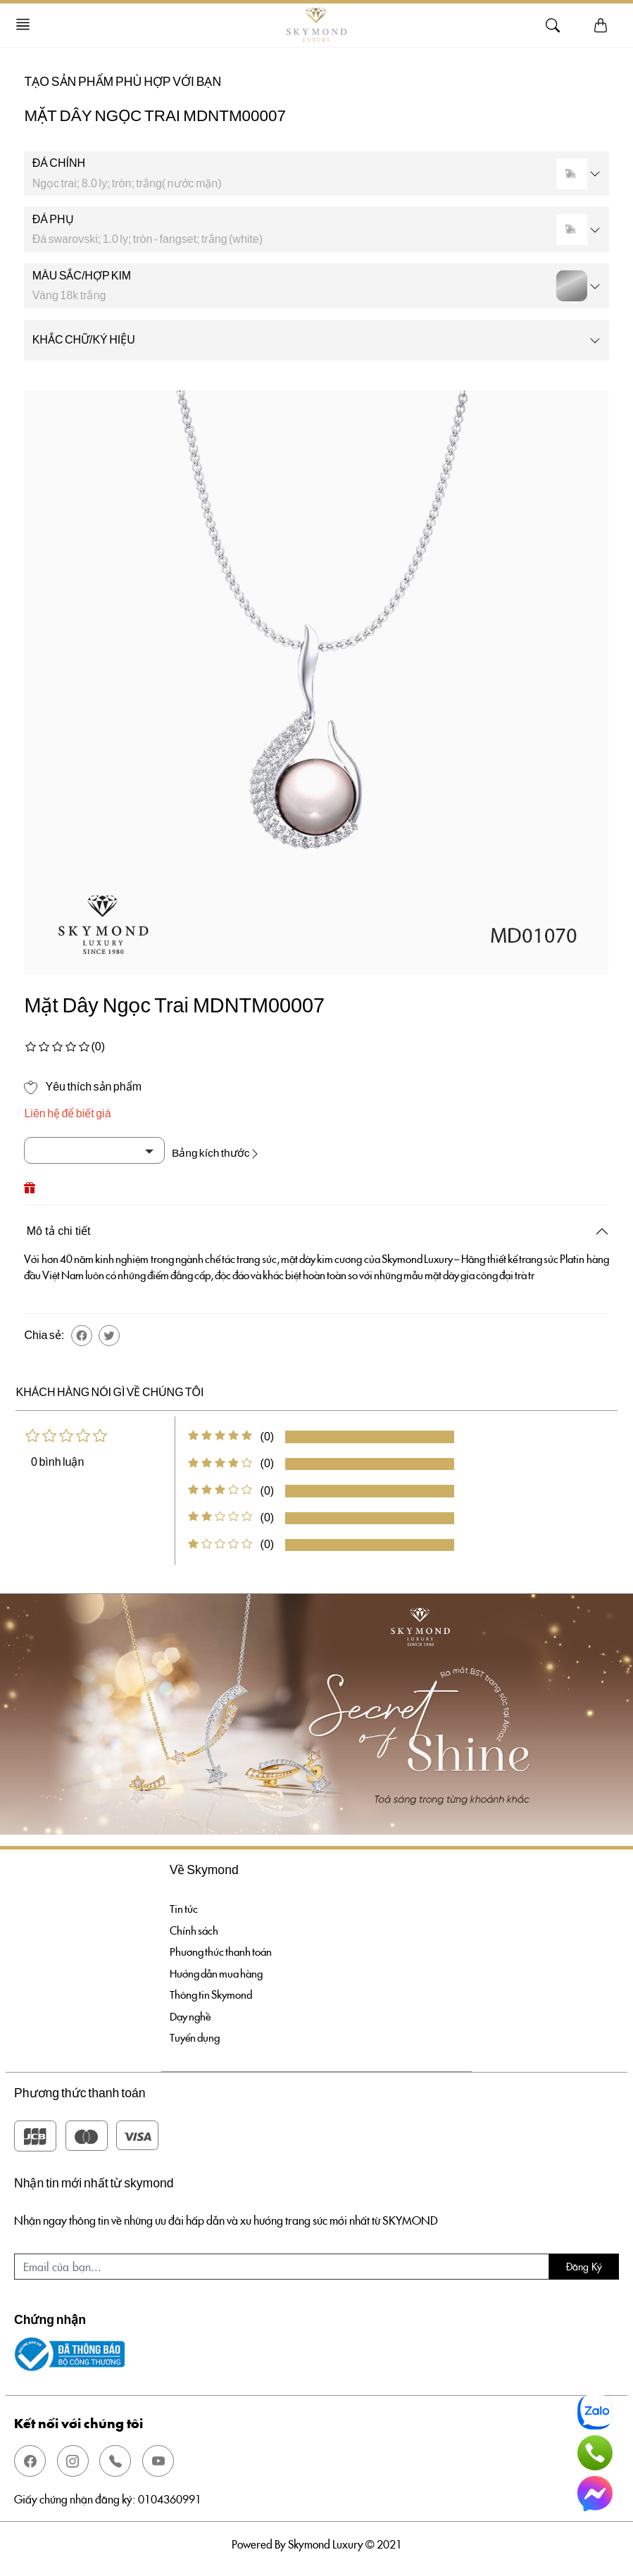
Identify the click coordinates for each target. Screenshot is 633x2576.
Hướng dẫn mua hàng (220, 1972)
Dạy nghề (192, 2016)
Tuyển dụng (196, 2038)
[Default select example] (94, 1150)
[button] (81, 1332)
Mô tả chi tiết (59, 1228)
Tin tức (184, 1906)
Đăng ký (584, 2268)
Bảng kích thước (221, 1149)
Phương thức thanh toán (223, 1950)
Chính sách (195, 1928)
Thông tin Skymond (213, 1994)
